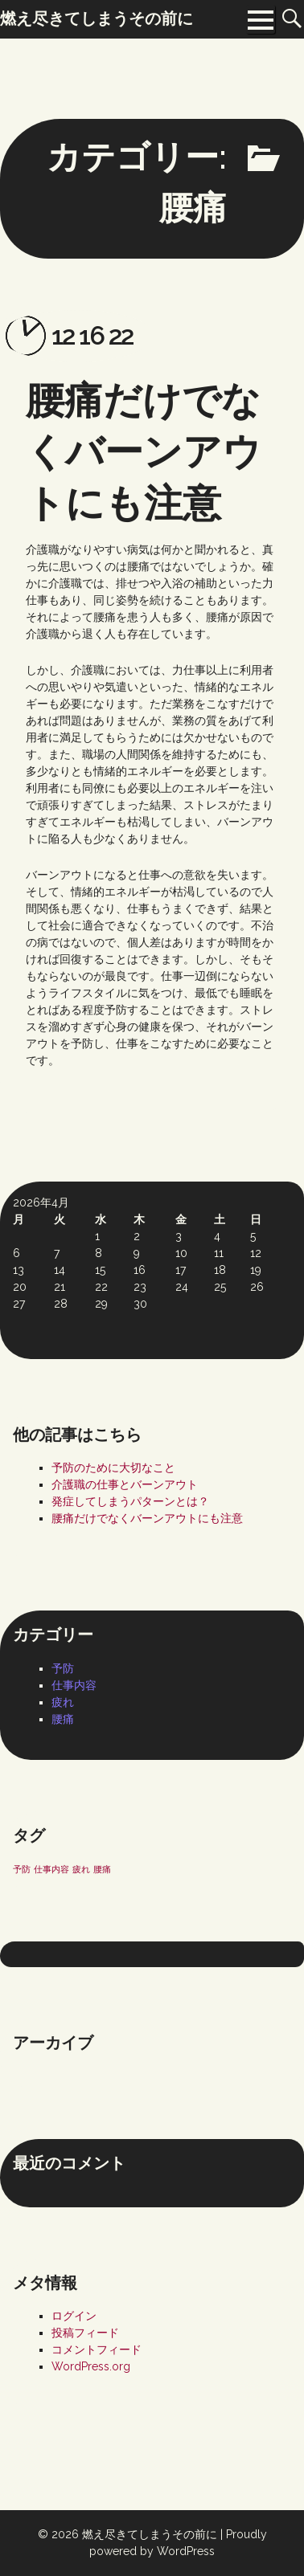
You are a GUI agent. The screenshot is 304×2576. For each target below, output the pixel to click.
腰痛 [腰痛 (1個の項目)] (102, 1869)
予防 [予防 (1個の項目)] (22, 1869)
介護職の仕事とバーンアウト (124, 1484)
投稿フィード (85, 2332)
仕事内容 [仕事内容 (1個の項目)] (51, 1869)
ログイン (74, 2315)
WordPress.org (90, 2366)
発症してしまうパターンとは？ (130, 1501)
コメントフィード (96, 2349)
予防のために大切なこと (113, 1467)
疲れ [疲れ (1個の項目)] (81, 1869)
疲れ (62, 1702)
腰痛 (62, 1719)
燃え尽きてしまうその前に (149, 2534)
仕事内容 (74, 1685)
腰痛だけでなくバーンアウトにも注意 (143, 451)
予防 (62, 1668)
